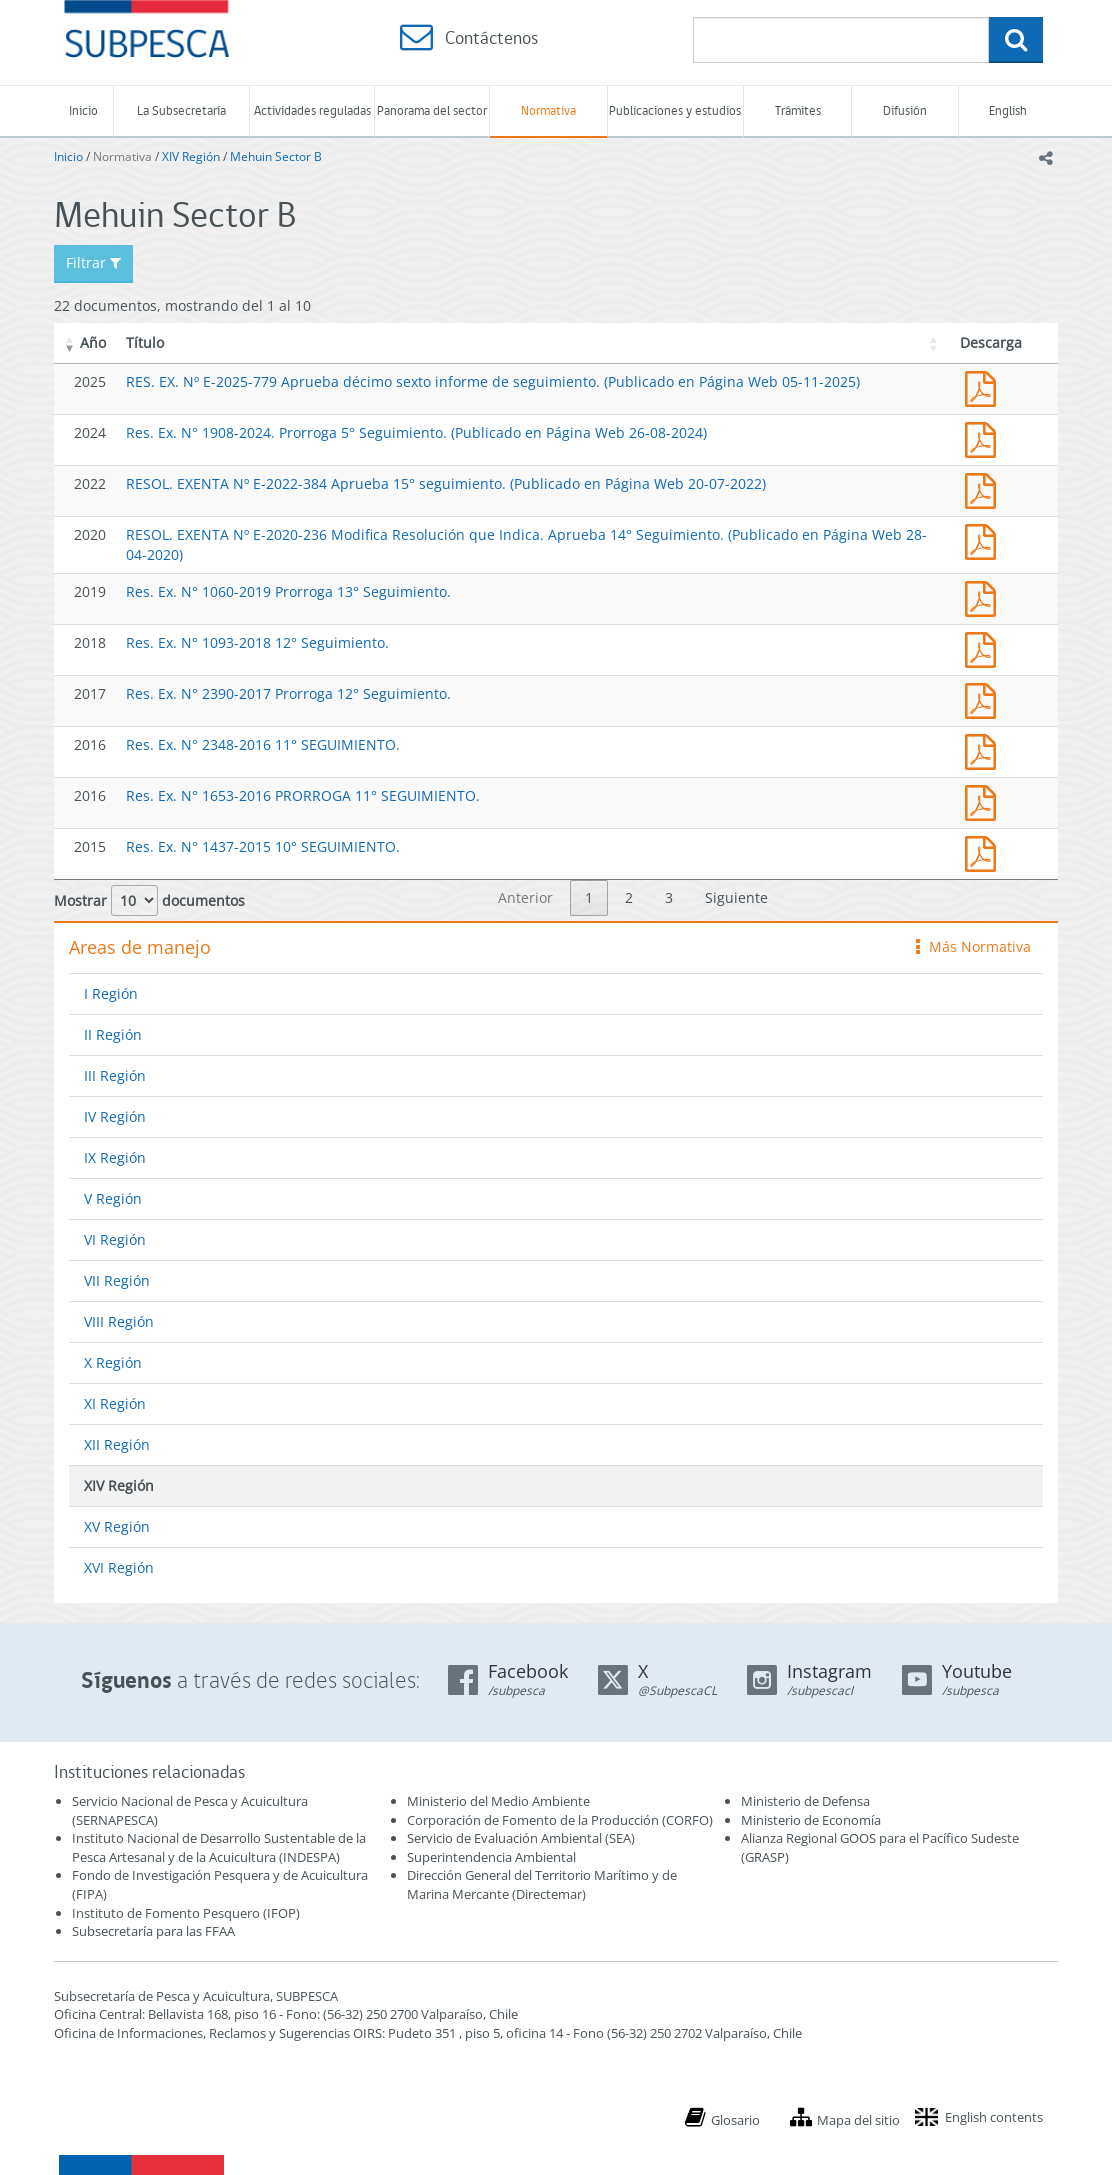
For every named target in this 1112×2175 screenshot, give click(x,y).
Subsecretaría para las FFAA (153, 1931)
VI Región (115, 1239)
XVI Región (119, 1567)
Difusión (905, 110)
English (1008, 110)
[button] (70, 343)
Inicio (83, 110)
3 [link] (669, 897)
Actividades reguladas (312, 110)
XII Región (117, 1444)
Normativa (548, 110)
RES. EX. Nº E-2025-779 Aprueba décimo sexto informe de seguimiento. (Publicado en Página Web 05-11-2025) (493, 381)
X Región (113, 1362)
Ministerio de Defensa (805, 1801)
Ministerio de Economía (811, 1820)
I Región (111, 993)
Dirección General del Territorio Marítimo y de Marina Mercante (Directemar (542, 1884)
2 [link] (629, 897)
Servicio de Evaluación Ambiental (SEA (519, 1838)
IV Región (115, 1116)
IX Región (115, 1157)
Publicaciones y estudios (675, 110)
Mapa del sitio (858, 2120)
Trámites (798, 110)
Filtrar (93, 262)
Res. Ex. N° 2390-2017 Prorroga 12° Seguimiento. (288, 693)
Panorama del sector (432, 110)
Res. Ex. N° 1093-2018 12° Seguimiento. (257, 642)
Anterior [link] (525, 897)
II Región (113, 1034)
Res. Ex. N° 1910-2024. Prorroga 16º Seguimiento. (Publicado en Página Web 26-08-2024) (985, 437)
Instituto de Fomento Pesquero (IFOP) (186, 1913)
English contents (994, 2117)
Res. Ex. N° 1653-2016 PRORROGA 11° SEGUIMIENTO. (303, 795)
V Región (113, 1198)
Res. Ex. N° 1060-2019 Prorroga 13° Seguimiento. (288, 591)
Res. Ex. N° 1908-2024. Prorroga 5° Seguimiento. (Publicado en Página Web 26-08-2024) (416, 432)
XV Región (117, 1526)
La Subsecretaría (181, 110)
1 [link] (589, 897)
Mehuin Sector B (276, 156)
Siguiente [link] (736, 897)
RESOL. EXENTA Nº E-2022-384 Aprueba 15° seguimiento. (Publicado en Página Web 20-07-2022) (446, 483)
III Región (115, 1075)
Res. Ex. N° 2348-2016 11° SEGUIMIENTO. (263, 744)
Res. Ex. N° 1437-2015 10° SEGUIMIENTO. (263, 846)
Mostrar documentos (149, 900)
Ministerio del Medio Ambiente (498, 1801)
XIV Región (191, 156)
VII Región (117, 1280)
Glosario (735, 2120)
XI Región (115, 1403)
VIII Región (119, 1321)
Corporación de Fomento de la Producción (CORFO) (560, 1820)
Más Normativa (973, 946)
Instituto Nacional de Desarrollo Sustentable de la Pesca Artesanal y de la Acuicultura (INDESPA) (219, 1847)
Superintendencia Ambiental (491, 1857)
